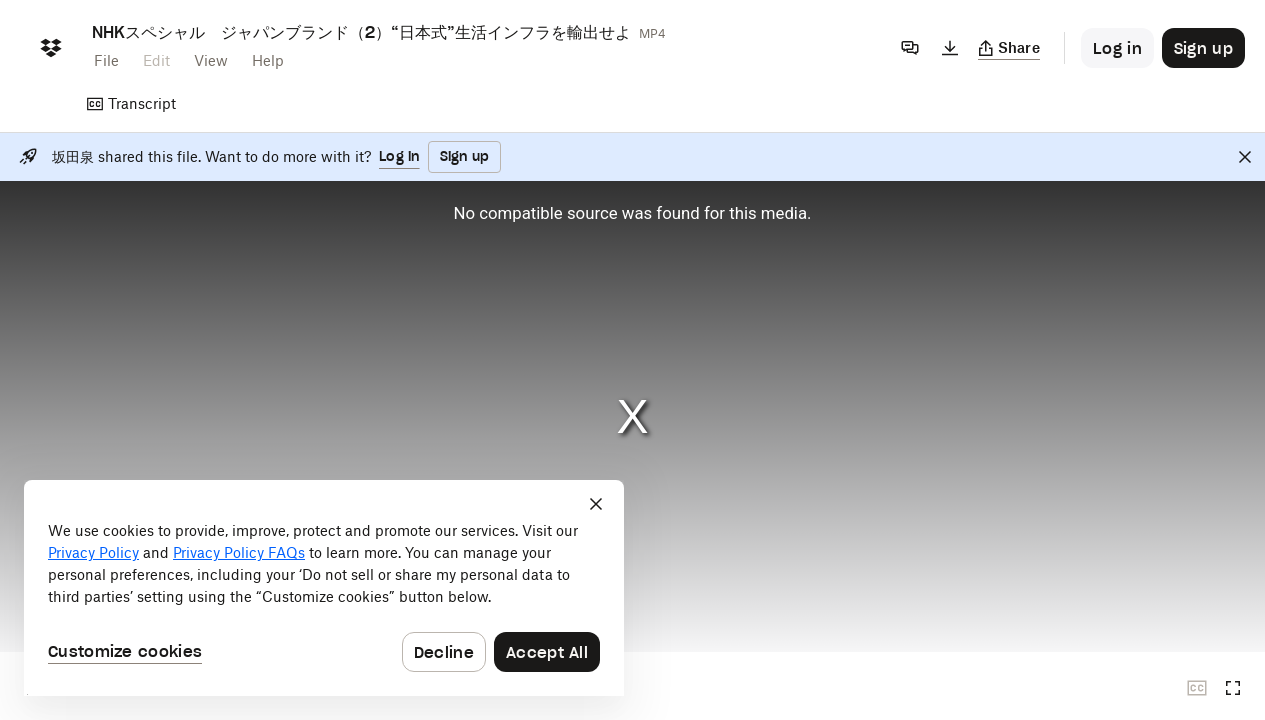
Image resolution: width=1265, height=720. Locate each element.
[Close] (1245, 157)
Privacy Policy (93, 552)
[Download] (950, 48)
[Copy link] (1009, 48)
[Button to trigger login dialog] (1117, 48)
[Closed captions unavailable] (1197, 688)
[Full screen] (1233, 688)
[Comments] (910, 48)
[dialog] (324, 588)
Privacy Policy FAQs (239, 552)
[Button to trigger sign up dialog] (1203, 48)
